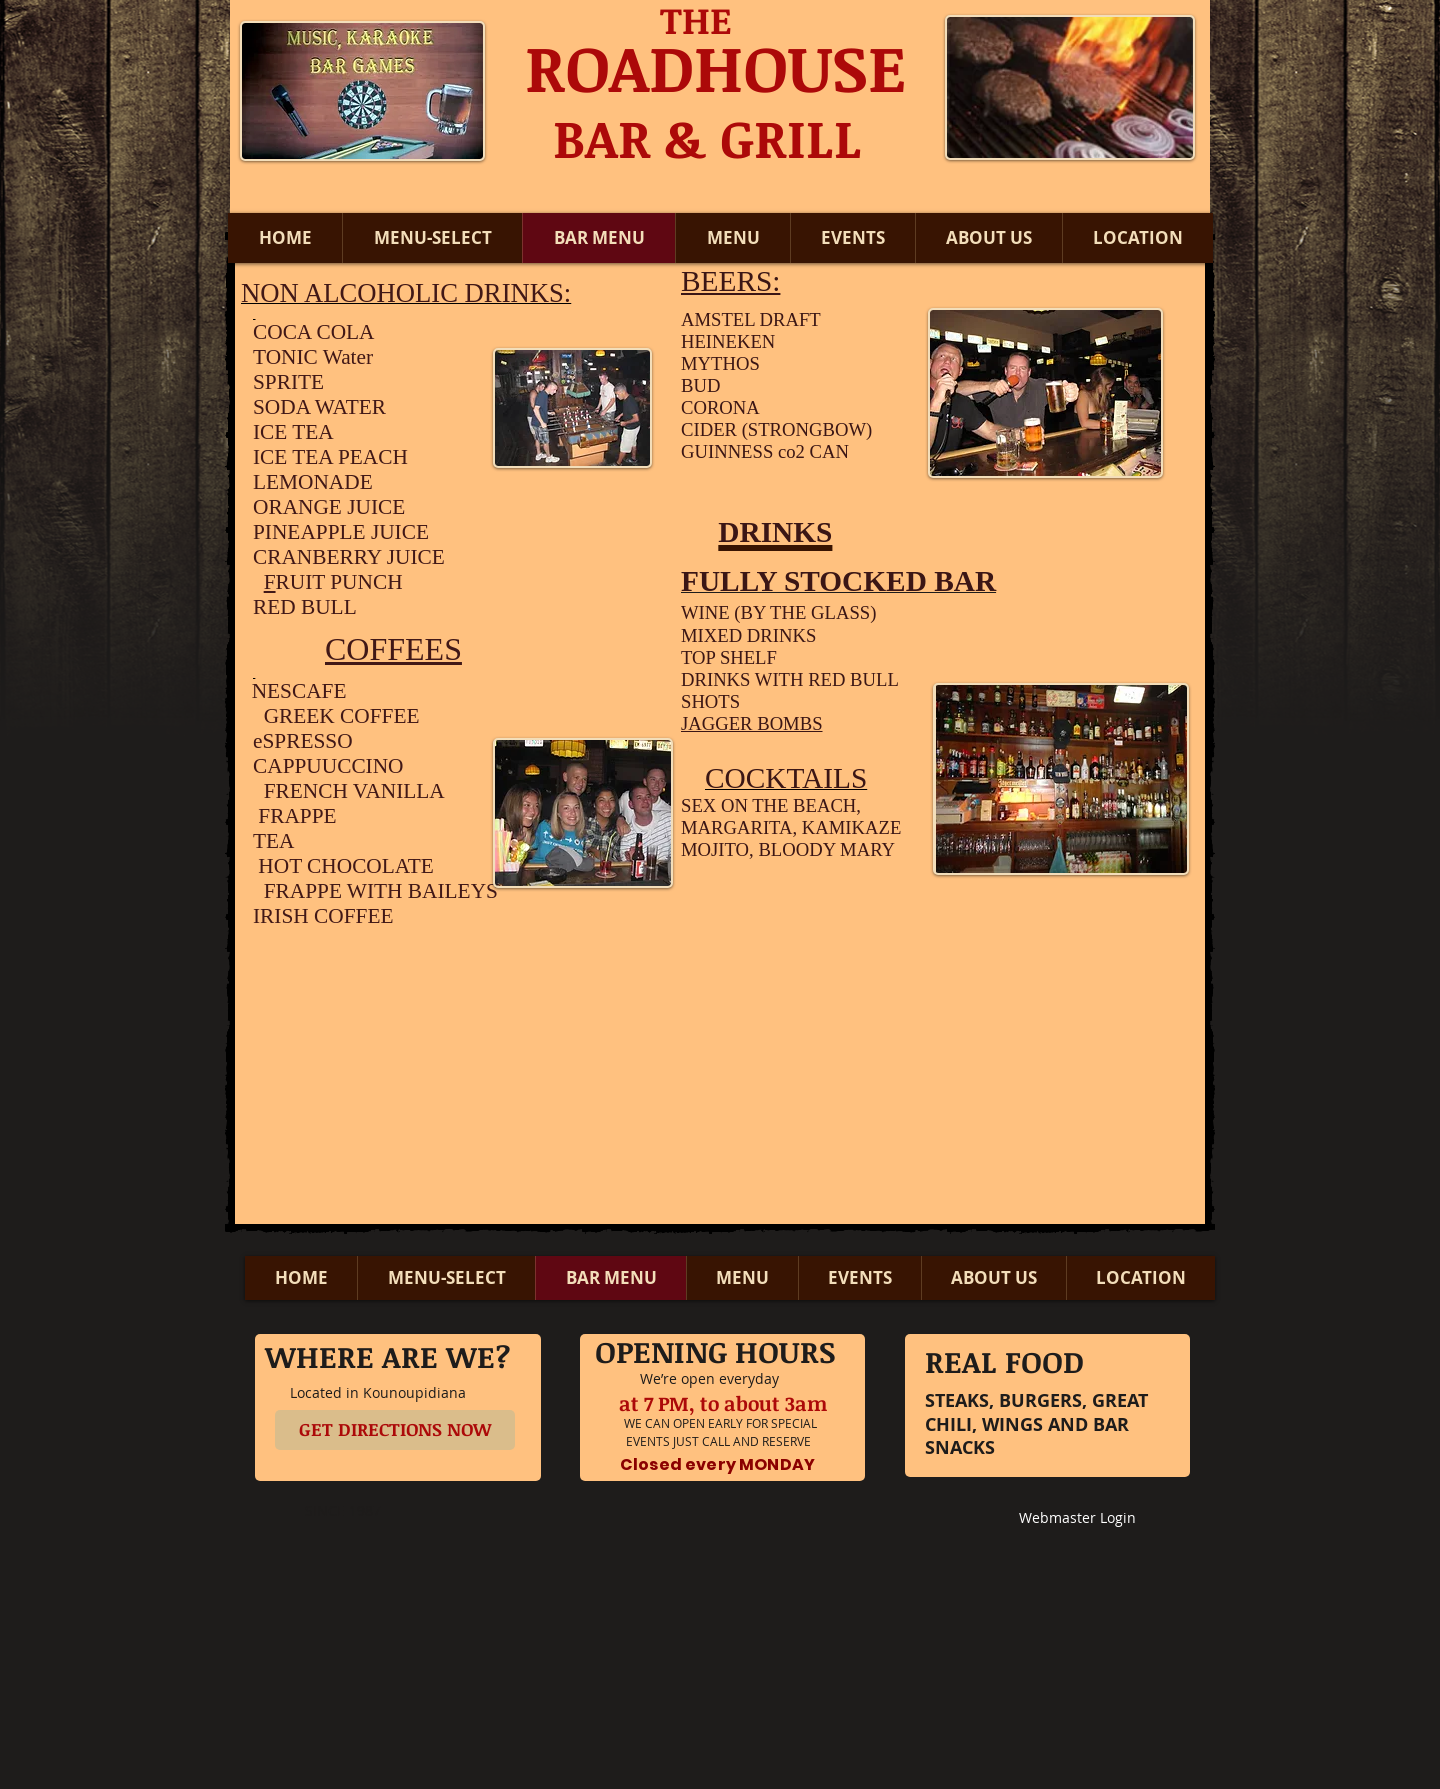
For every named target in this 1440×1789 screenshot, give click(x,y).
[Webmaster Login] (1077, 1519)
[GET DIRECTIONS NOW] (395, 1430)
